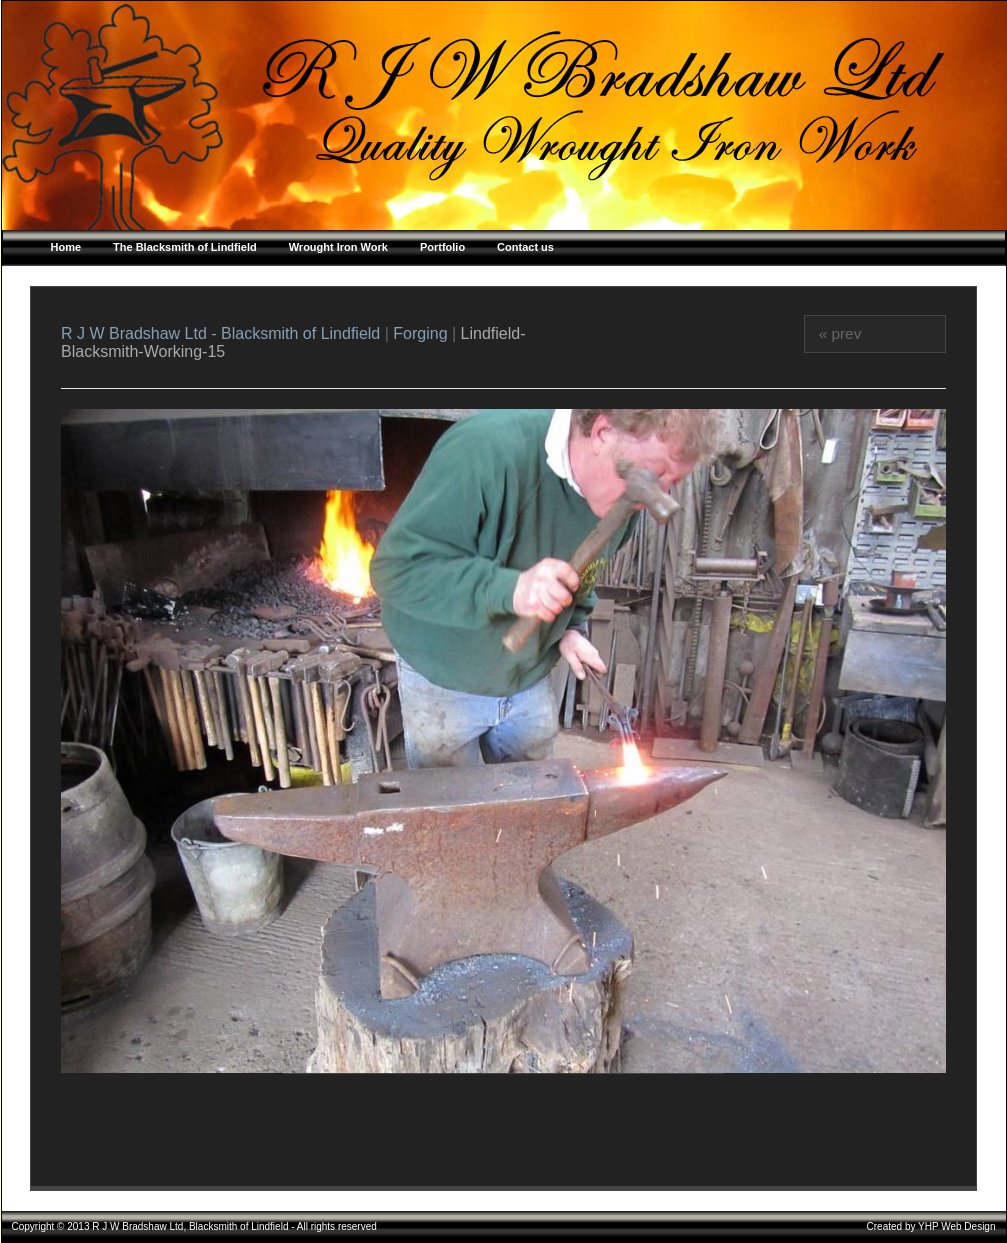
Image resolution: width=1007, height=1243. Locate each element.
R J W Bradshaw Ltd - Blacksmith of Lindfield (223, 333)
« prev (840, 333)
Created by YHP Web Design (931, 1226)
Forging (420, 333)
